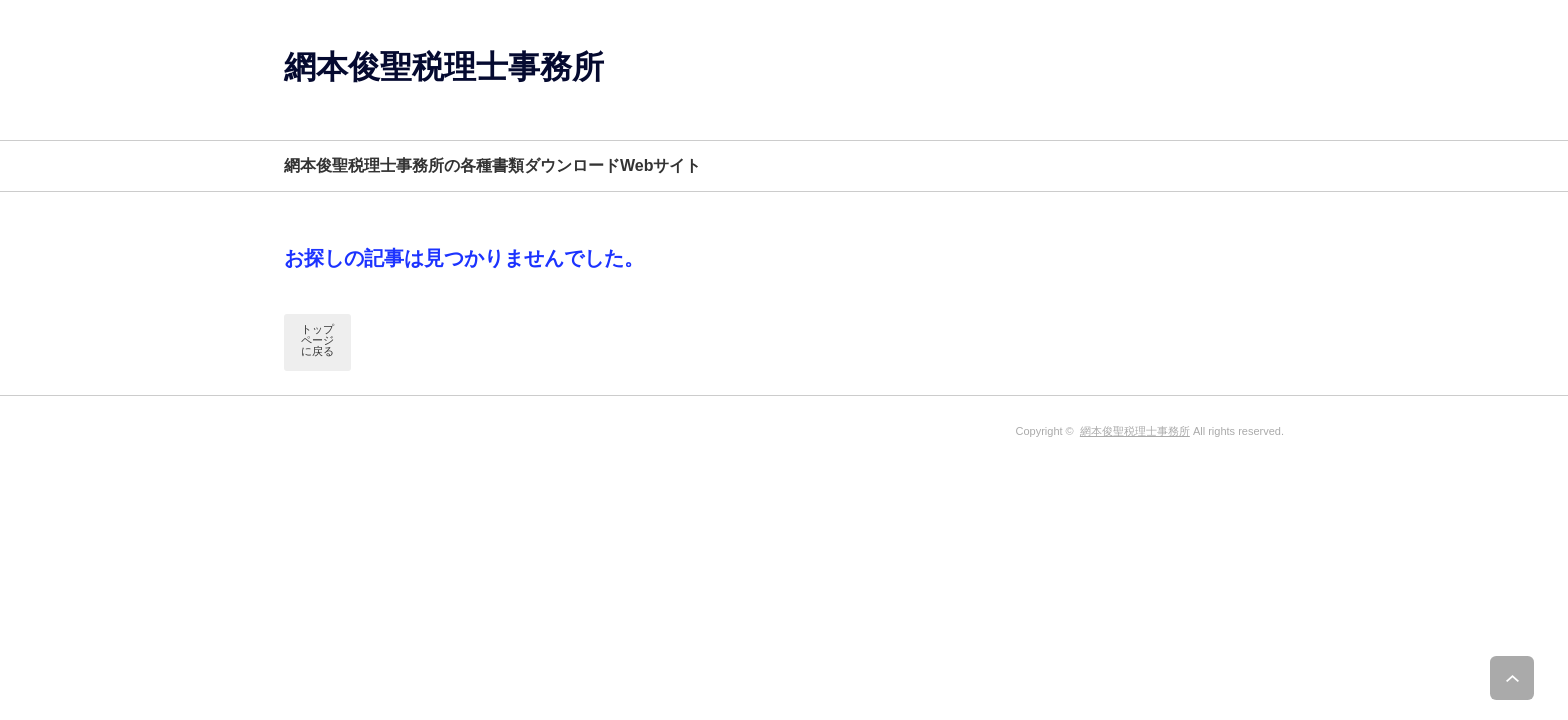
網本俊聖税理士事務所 (444, 67)
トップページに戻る (317, 340)
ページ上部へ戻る (1526, 678)
